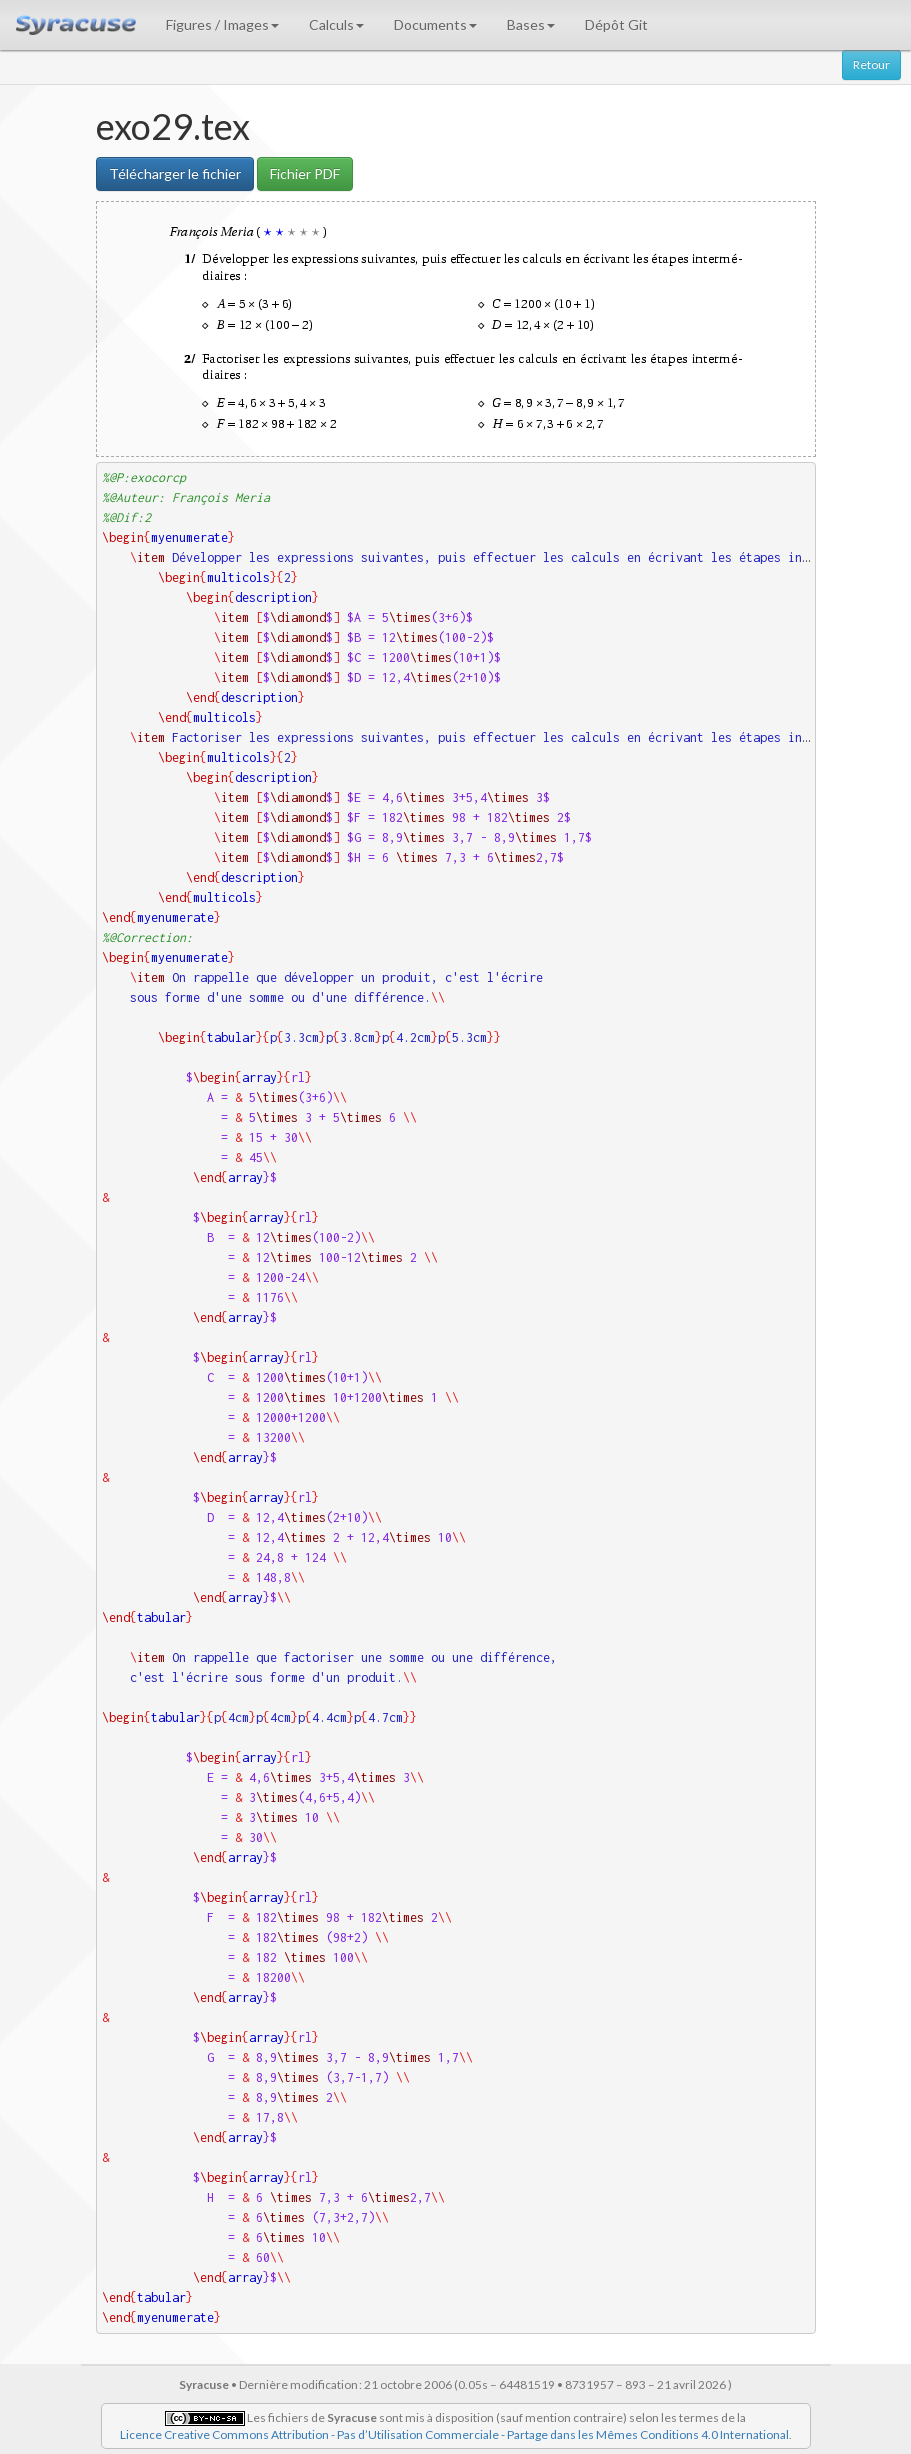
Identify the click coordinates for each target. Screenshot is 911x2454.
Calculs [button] (336, 24)
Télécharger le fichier (175, 173)
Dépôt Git (616, 24)
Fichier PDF (305, 173)
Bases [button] (531, 24)
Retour (871, 64)
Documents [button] (435, 24)
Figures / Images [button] (222, 24)
